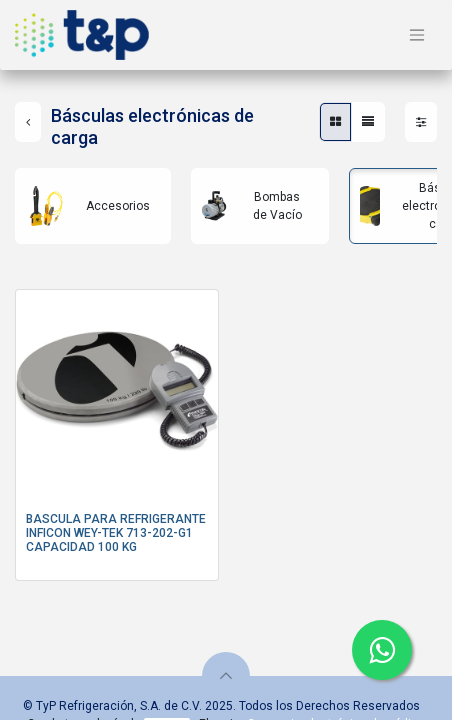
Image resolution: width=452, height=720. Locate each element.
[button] (226, 676)
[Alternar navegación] (417, 35)
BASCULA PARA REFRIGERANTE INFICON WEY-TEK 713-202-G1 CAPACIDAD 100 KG (116, 533)
